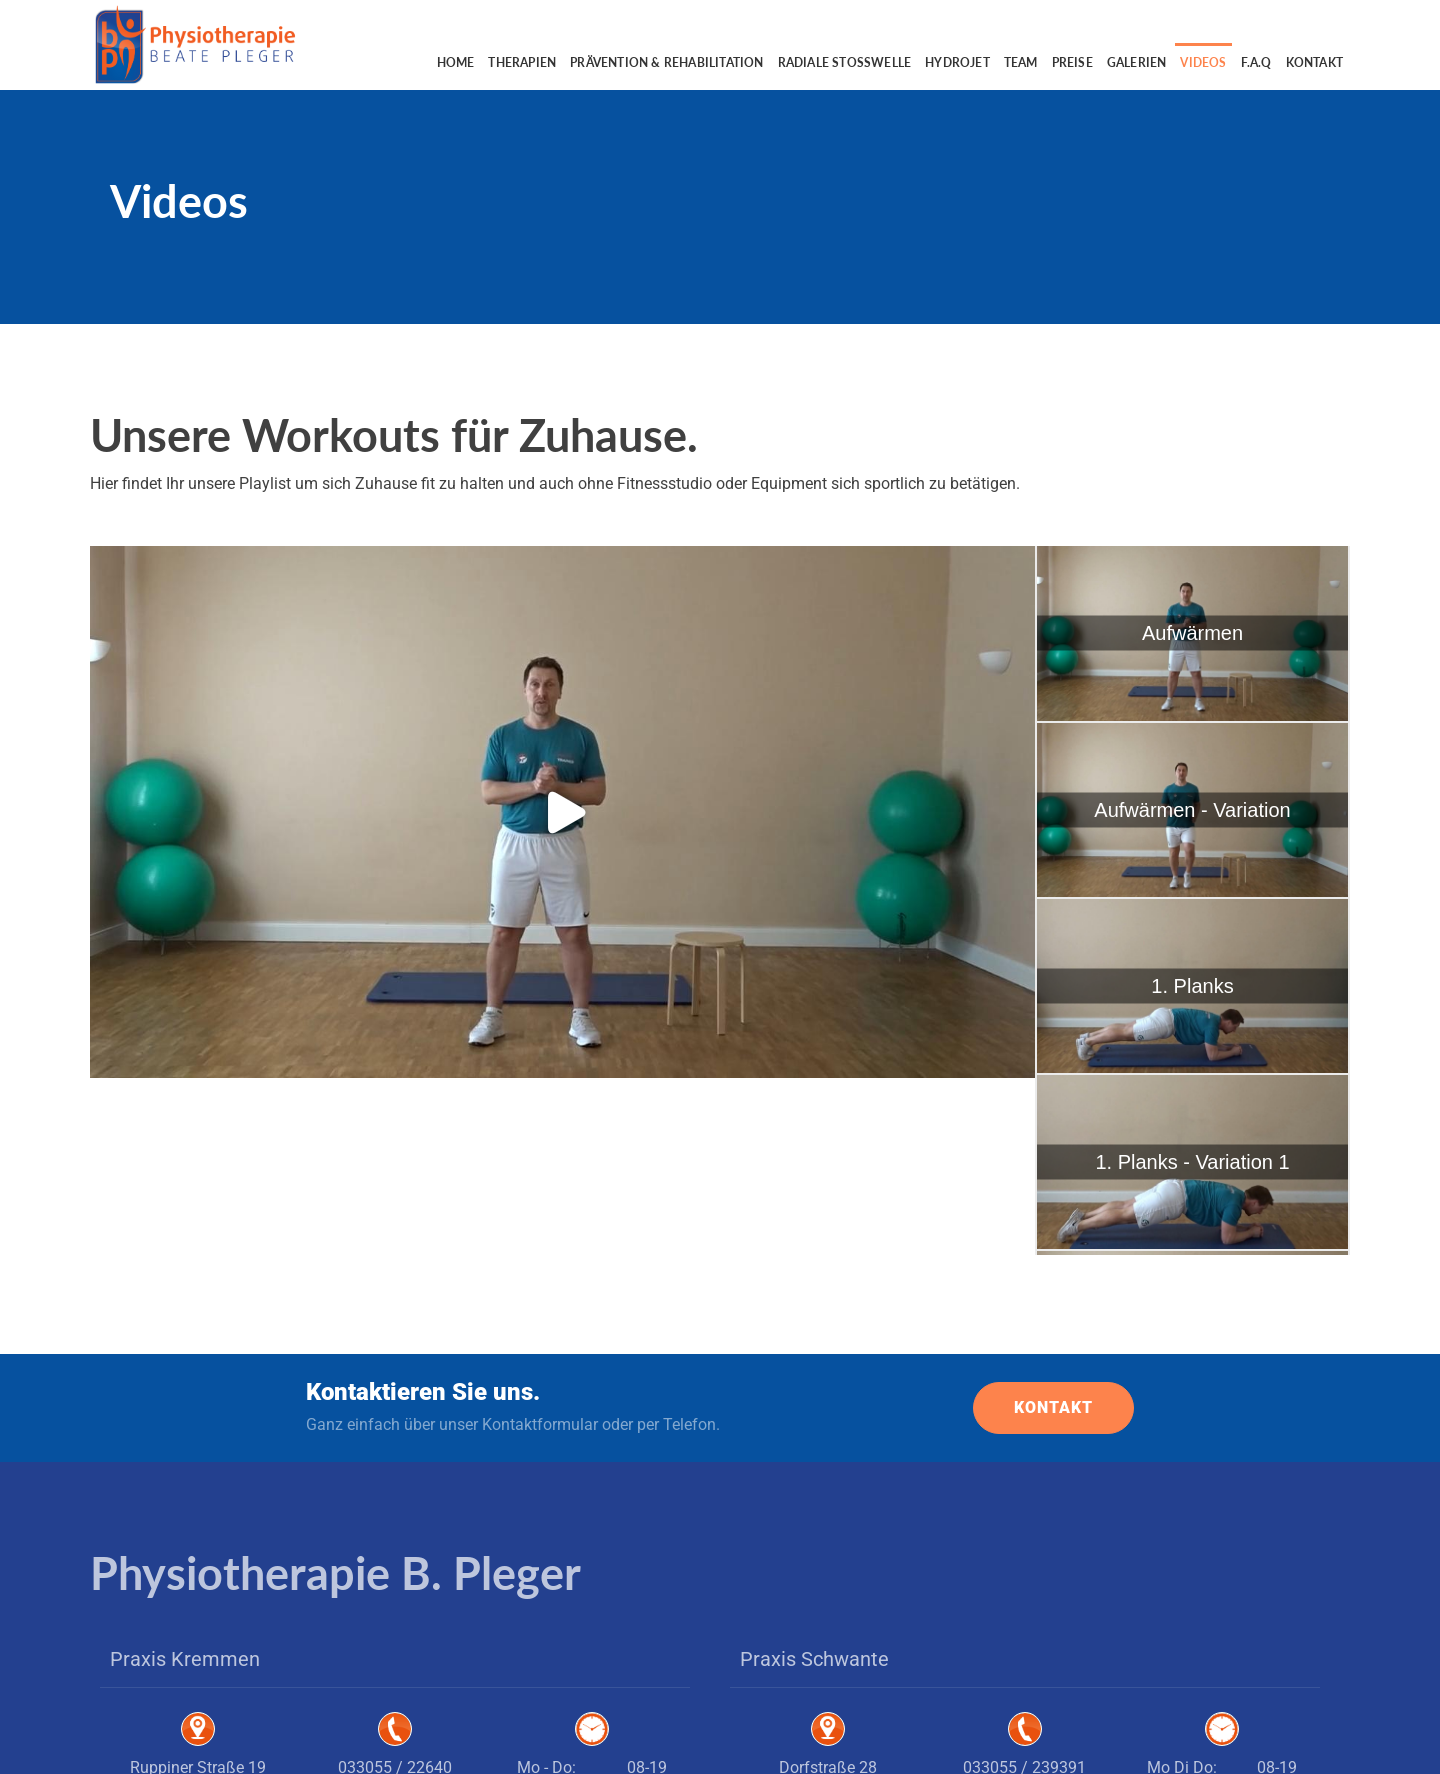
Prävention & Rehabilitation (666, 62)
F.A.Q (1256, 62)
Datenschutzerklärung (1265, 1744)
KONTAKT (1053, 1230)
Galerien (1137, 62)
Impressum (1165, 1744)
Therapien (522, 62)
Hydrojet (957, 62)
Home (456, 62)
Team (1021, 62)
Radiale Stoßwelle (845, 62)
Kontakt (1314, 62)
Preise (1072, 62)
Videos (1203, 62)
